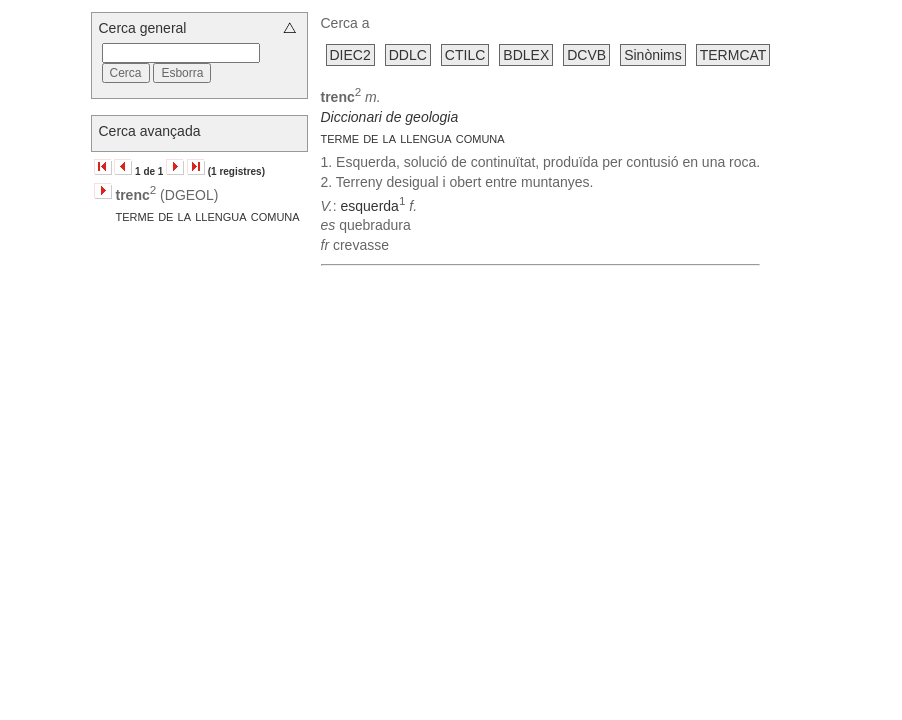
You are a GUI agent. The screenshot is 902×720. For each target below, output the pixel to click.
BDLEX (526, 55)
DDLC (408, 55)
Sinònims (653, 55)
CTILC (465, 55)
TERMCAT (733, 55)
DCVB (586, 55)
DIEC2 (350, 55)
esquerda (369, 205)
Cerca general (143, 28)
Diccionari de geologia (390, 117)
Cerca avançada (150, 131)
